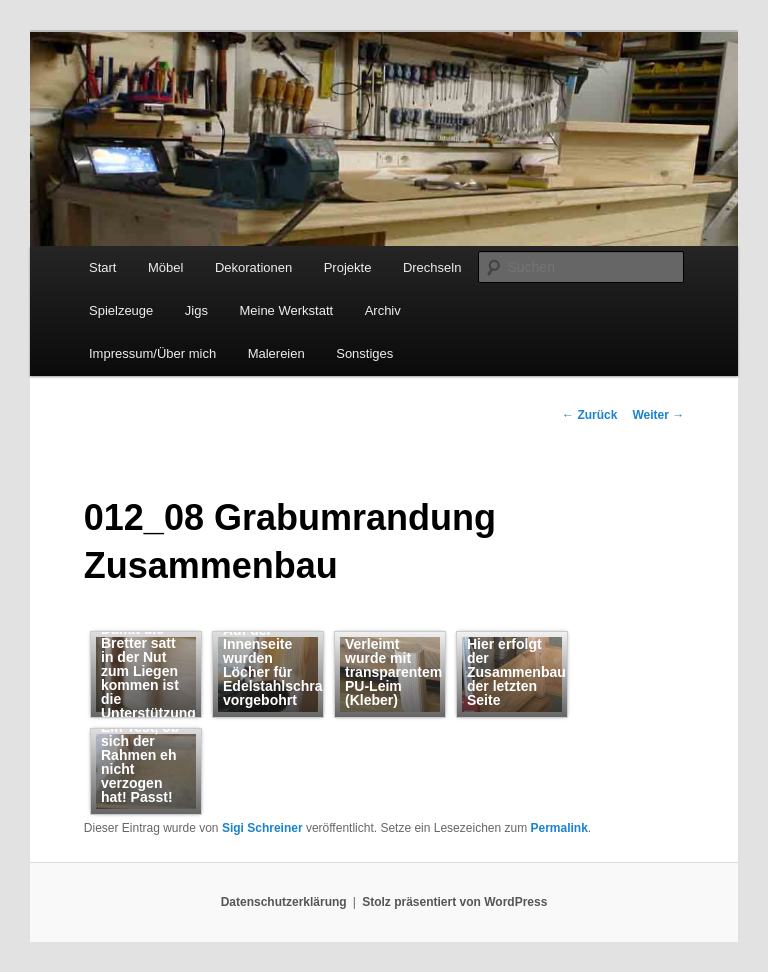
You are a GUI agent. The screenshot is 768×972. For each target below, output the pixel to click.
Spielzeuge (121, 310)
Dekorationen (253, 267)
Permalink (558, 828)
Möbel (165, 267)
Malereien (276, 353)
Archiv (383, 310)
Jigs (196, 310)
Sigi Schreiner (262, 828)
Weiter (658, 415)
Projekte (348, 267)
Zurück (589, 415)
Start (102, 267)
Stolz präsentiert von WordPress (454, 902)
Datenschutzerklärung (284, 902)
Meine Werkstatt (286, 310)
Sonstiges (364, 353)
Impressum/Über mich (152, 353)
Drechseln (432, 267)
